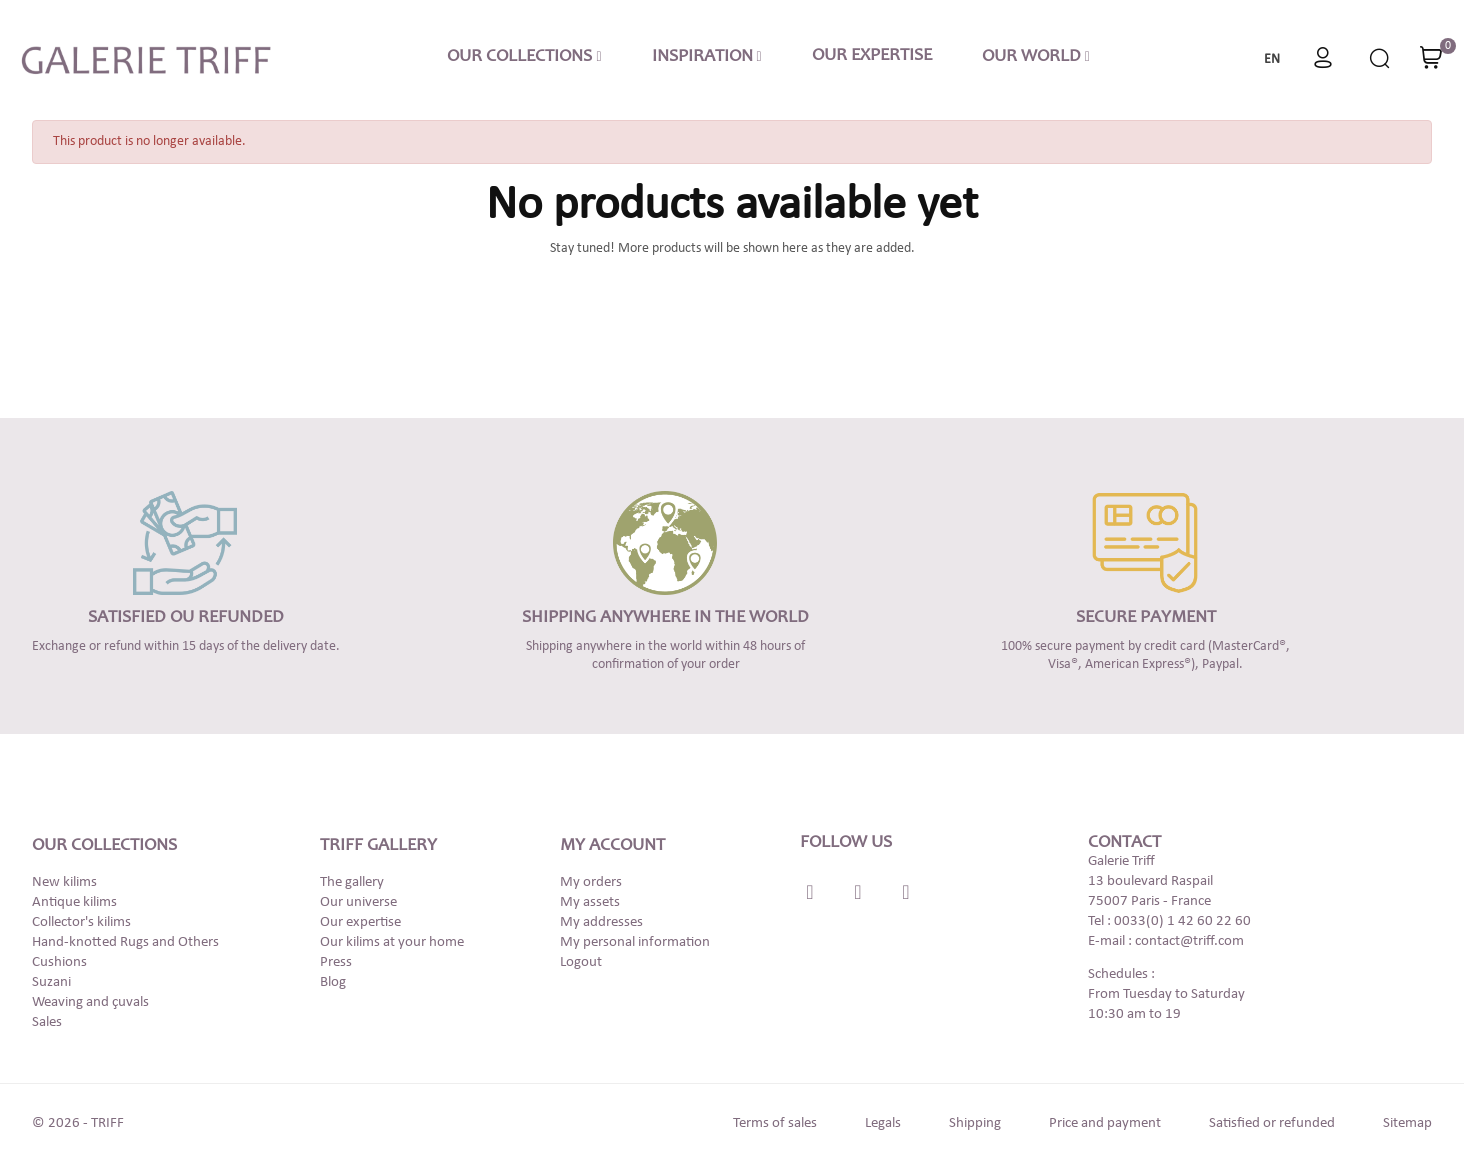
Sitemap (1407, 1123)
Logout (581, 962)
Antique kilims (74, 902)
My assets (590, 902)
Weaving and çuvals (90, 1002)
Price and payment (1105, 1123)
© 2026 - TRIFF (78, 1123)
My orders (591, 882)
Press (336, 962)
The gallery (352, 882)
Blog (333, 982)
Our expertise (360, 922)
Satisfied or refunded (1272, 1123)
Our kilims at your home (392, 942)
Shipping (975, 1123)
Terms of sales (775, 1123)
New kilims (64, 882)
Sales (47, 1022)
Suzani (51, 982)
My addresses (601, 922)
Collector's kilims (81, 922)
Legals (883, 1123)
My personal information (635, 942)
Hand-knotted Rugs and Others (125, 942)
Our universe (358, 902)
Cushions (59, 962)
